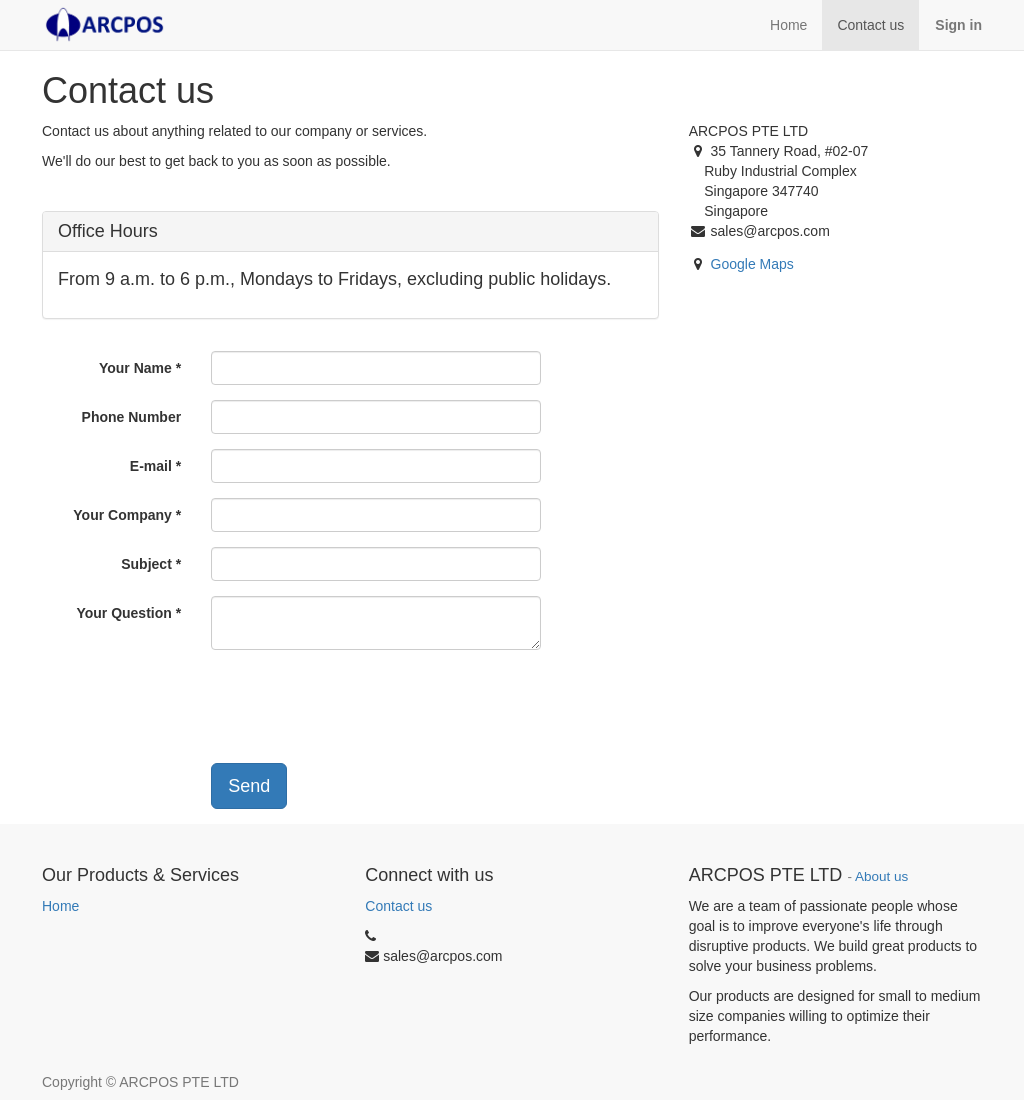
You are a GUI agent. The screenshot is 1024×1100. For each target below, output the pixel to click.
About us (881, 876)
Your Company (122, 515)
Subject (146, 564)
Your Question (123, 613)
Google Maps (752, 264)
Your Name (135, 368)
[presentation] (350, 704)
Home (60, 906)
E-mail (151, 466)
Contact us (398, 906)
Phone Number (132, 417)
